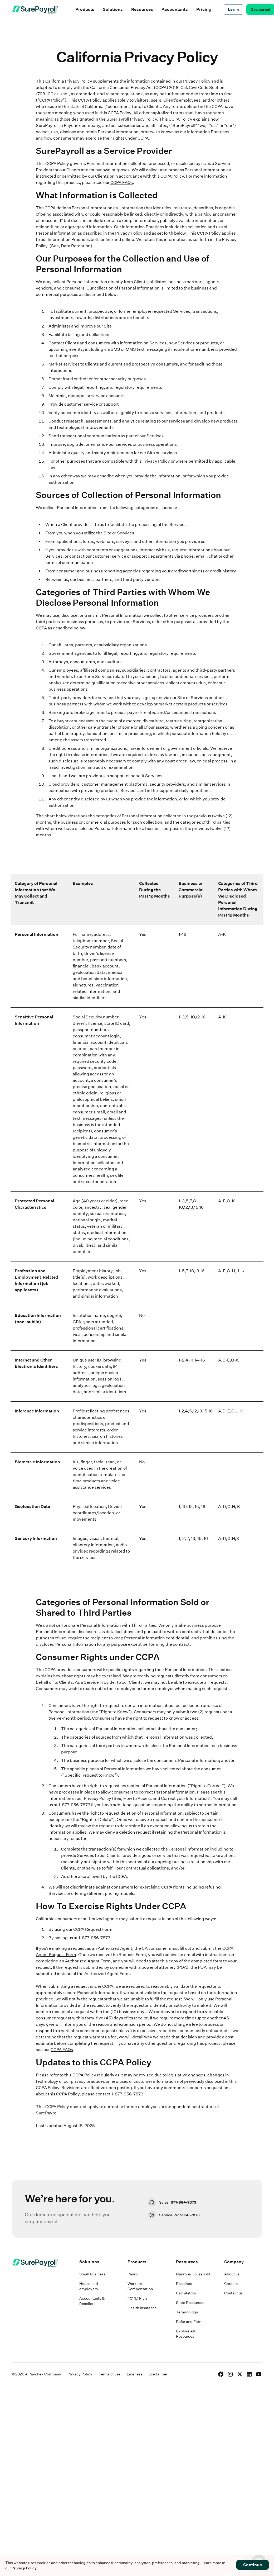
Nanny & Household (193, 2274)
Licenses (134, 2374)
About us (231, 2274)
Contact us (233, 2293)
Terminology (187, 2312)
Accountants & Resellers (92, 2301)
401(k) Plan (137, 2298)
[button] (85, 9)
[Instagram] (230, 2374)
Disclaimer (158, 2374)
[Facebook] (221, 2374)
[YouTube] (259, 2374)
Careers (231, 2283)
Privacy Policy (197, 81)
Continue (252, 2564)
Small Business (92, 2274)
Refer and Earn (188, 2321)
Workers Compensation (140, 2286)
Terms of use (109, 2374)
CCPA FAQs (121, 182)
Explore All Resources (185, 2334)
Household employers (88, 2286)
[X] (240, 2374)
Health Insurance (142, 2307)
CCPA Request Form (92, 1929)
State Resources (190, 2302)
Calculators (186, 2293)
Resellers (184, 2283)
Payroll (134, 2274)
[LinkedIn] (249, 2374)
